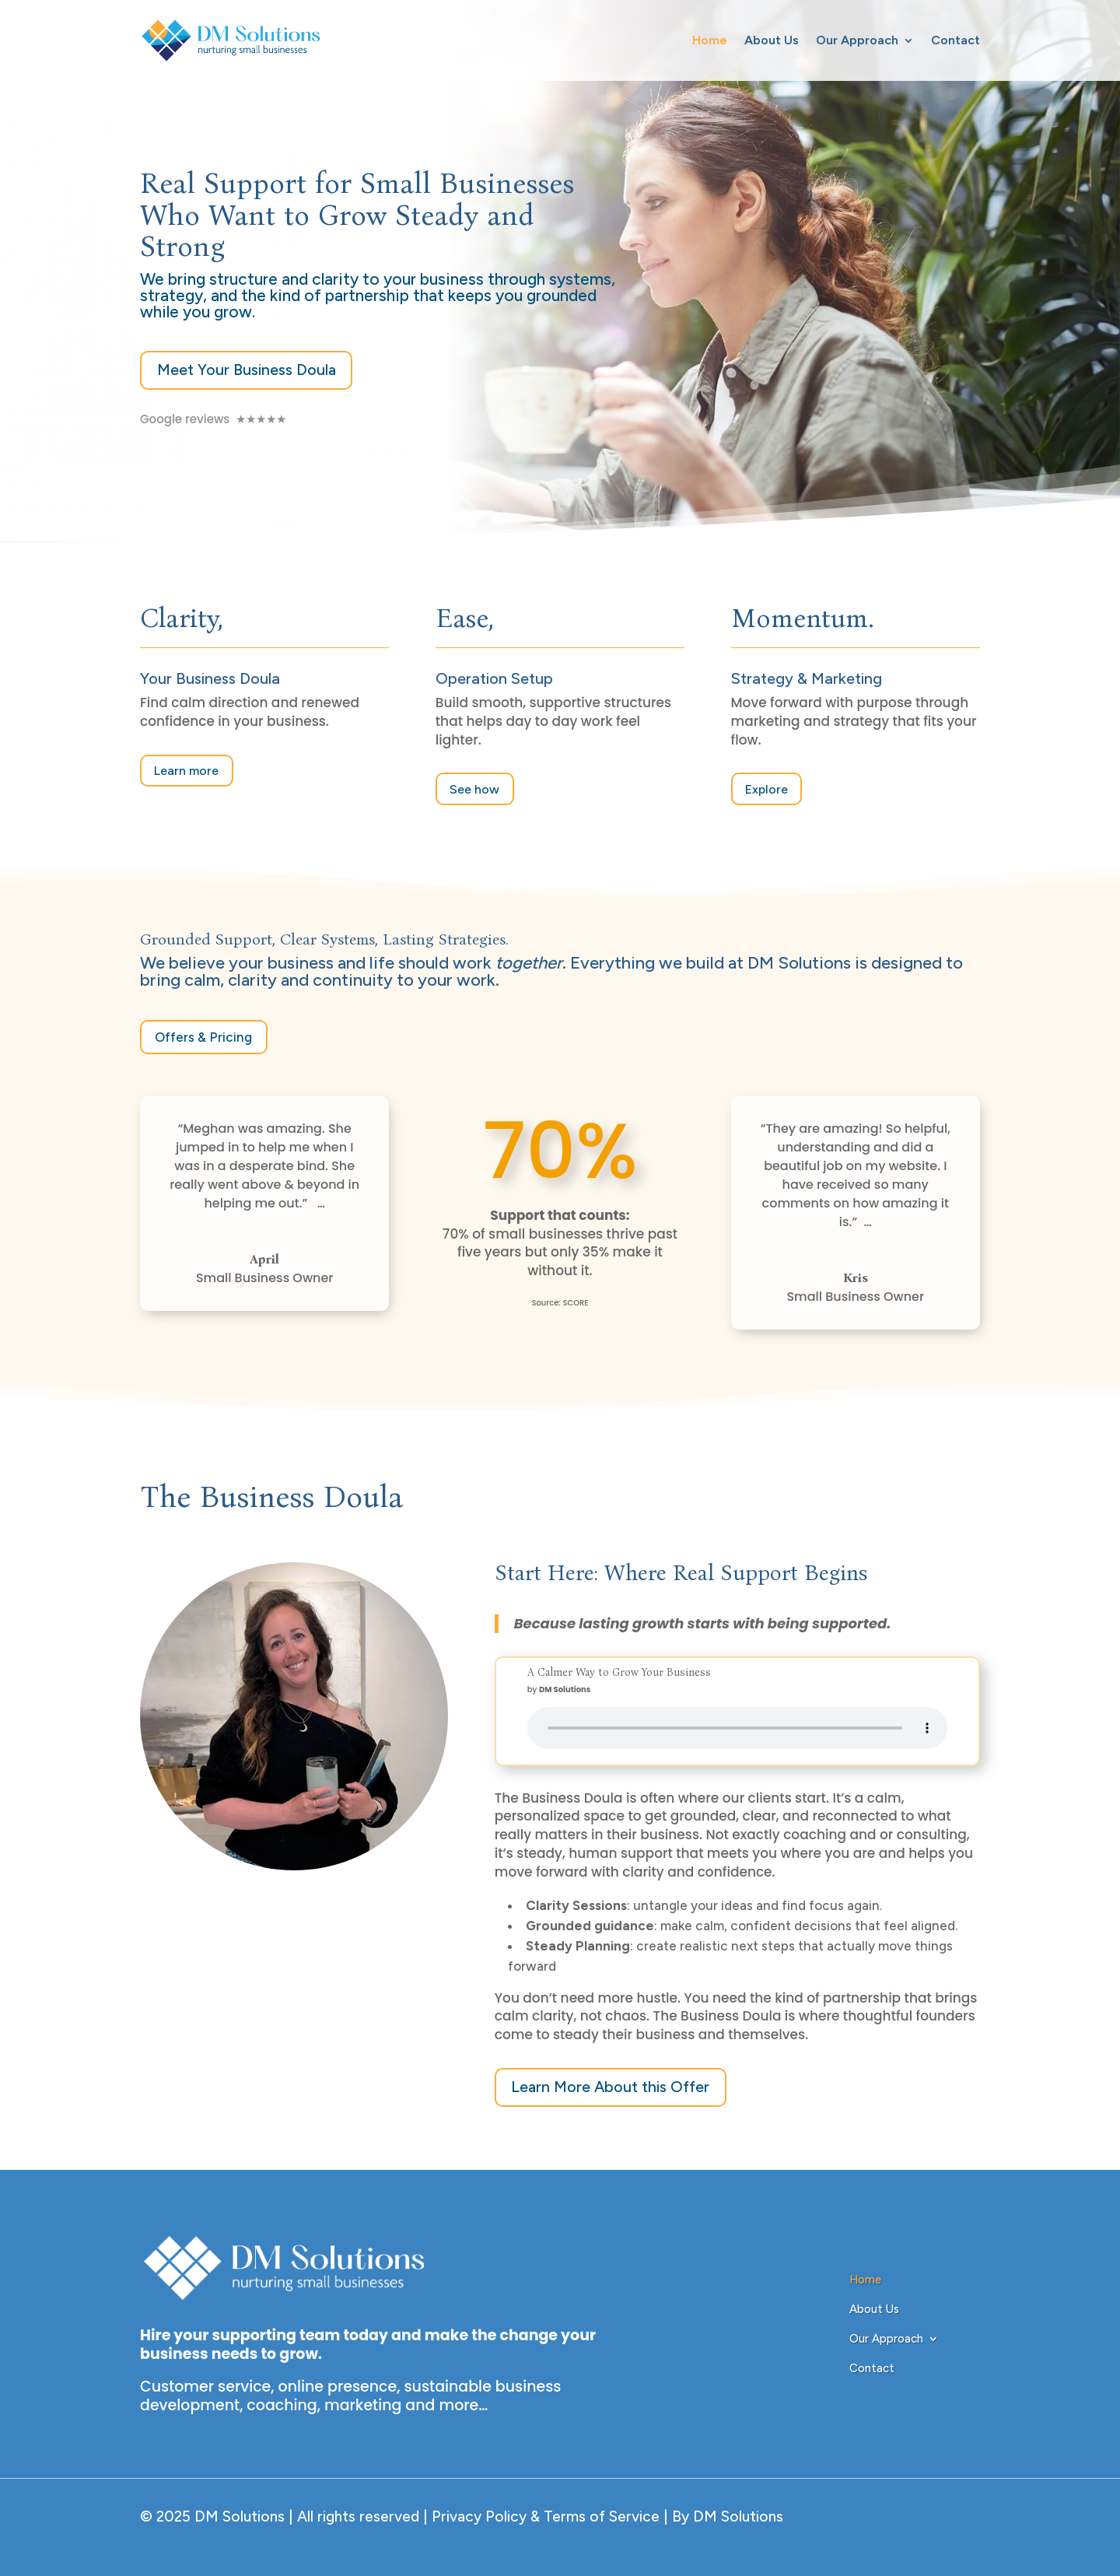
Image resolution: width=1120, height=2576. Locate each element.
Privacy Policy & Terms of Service (544, 2515)
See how (474, 788)
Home (709, 40)
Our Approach (857, 40)
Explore (766, 788)
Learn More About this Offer (612, 2085)
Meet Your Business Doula (247, 370)
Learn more (186, 769)
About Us (771, 40)
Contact (955, 40)
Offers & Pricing (203, 1035)
